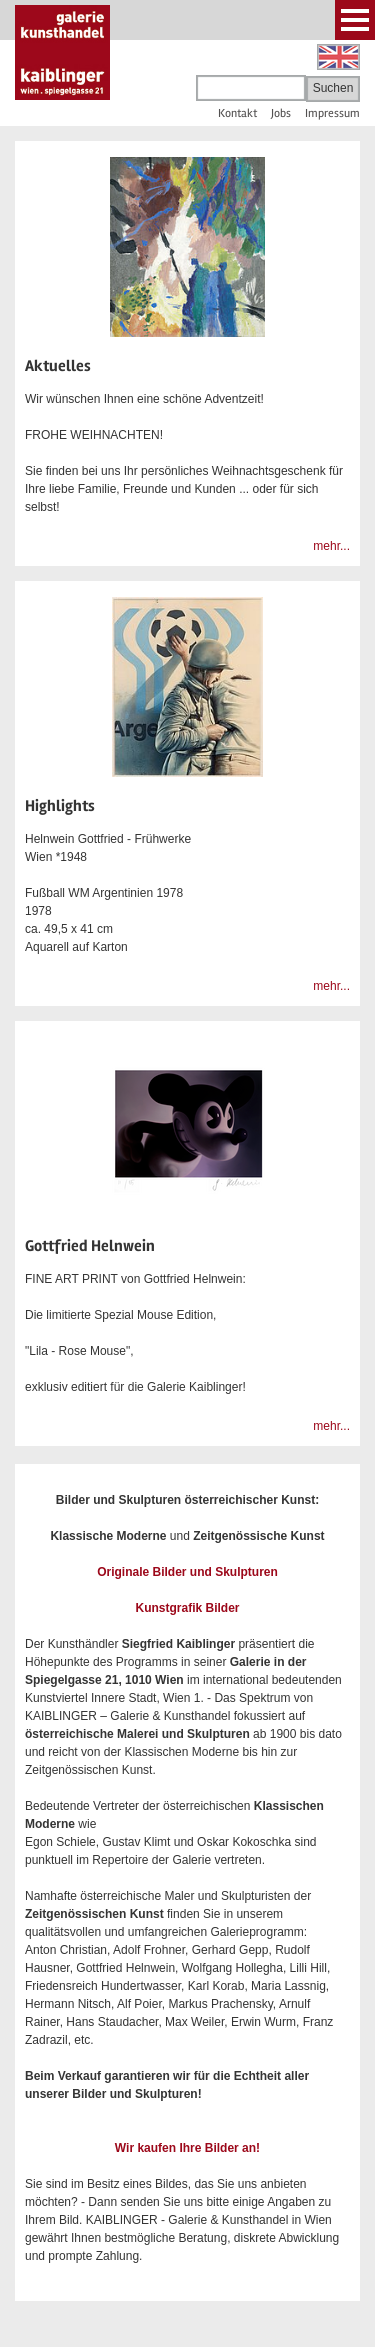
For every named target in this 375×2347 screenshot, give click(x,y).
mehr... (331, 546)
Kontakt (237, 113)
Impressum (332, 113)
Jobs (281, 113)
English (338, 57)
